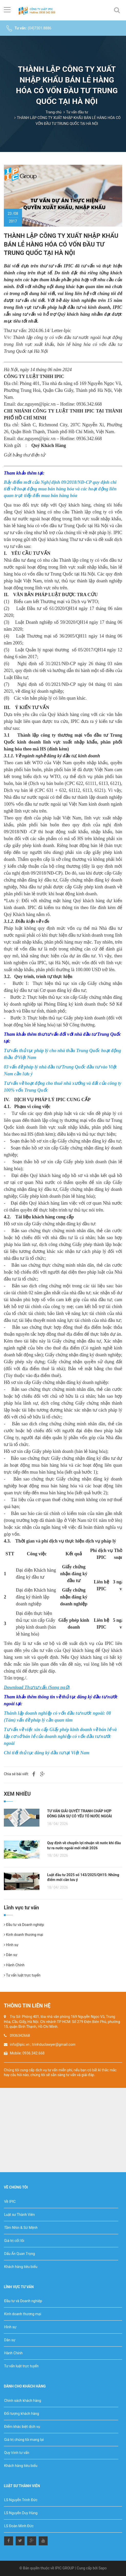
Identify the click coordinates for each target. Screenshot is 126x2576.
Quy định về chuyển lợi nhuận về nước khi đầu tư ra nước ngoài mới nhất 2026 (84, 1845)
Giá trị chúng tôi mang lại (24, 2440)
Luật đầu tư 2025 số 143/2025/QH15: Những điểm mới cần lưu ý (83, 1877)
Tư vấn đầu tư (77, 112)
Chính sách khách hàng (22, 2400)
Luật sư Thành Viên (19, 2215)
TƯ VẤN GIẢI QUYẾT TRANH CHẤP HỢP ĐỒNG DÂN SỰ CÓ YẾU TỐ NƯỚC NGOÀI (79, 1813)
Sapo (103, 2568)
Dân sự (10, 1955)
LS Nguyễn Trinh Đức (20, 2500)
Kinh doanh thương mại (23, 1935)
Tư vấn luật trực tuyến (22, 1975)
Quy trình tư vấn (16, 2453)
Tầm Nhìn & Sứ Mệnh (21, 2228)
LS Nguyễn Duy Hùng (20, 2513)
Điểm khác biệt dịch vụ (22, 2427)
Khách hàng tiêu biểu (20, 2267)
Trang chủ (53, 112)
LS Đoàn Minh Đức (19, 2526)
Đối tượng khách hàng (21, 2414)
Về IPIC (10, 2201)
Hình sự (11, 1945)
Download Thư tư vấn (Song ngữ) (37, 1687)
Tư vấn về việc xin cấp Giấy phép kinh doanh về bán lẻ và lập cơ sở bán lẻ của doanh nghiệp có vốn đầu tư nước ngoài (60, 1736)
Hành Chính (14, 1965)
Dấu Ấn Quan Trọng (19, 2254)
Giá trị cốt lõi (14, 2241)
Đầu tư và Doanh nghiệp (24, 1925)
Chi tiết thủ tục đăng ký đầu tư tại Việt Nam (46, 1752)
